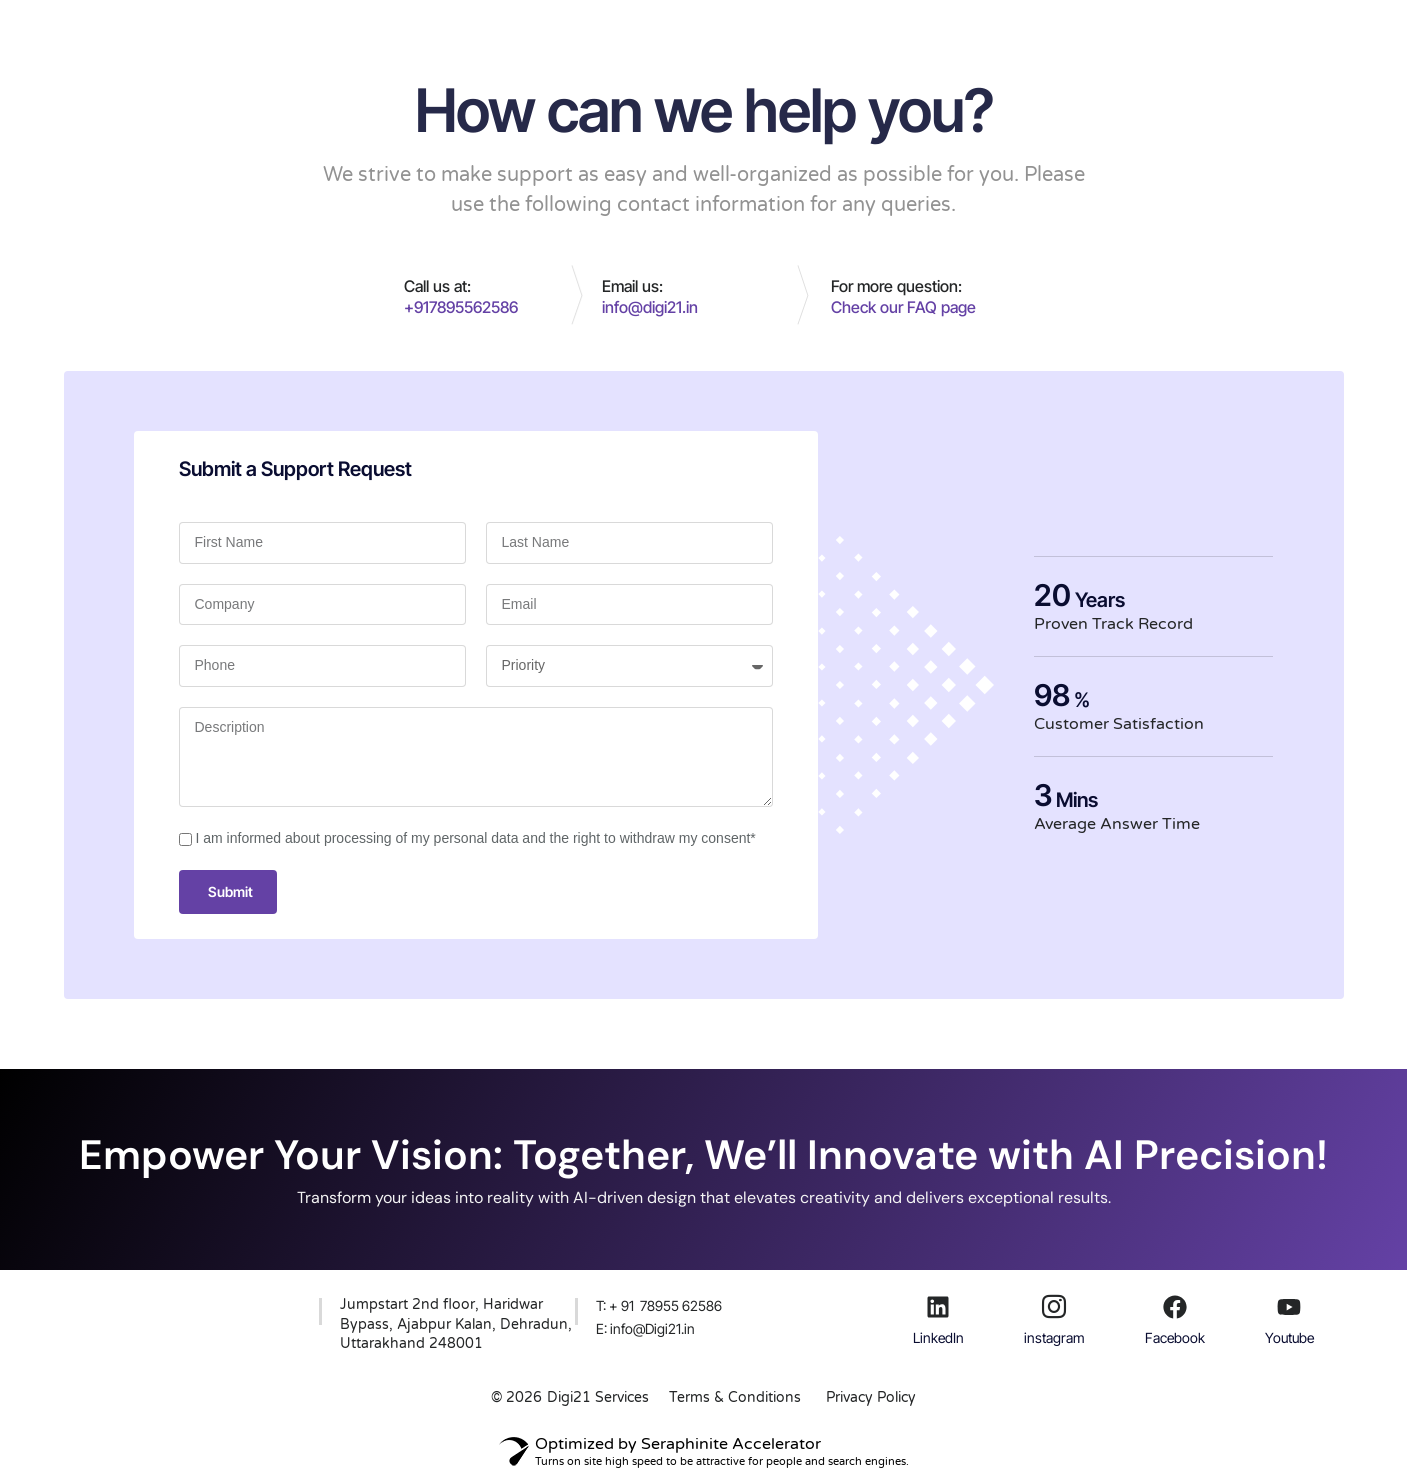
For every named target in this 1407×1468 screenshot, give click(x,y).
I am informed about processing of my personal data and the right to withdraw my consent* (476, 838)
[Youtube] (1289, 1307)
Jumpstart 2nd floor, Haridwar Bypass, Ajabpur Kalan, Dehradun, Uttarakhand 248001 (456, 1324)
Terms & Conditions (735, 1397)
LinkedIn (938, 1337)
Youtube (1289, 1337)
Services (571, 34)
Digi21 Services (598, 1397)
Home (488, 34)
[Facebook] (1175, 1307)
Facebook (1175, 1337)
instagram (1054, 1337)
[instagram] (1054, 1307)
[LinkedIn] (938, 1307)
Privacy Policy (871, 1397)
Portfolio (760, 34)
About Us (666, 34)
